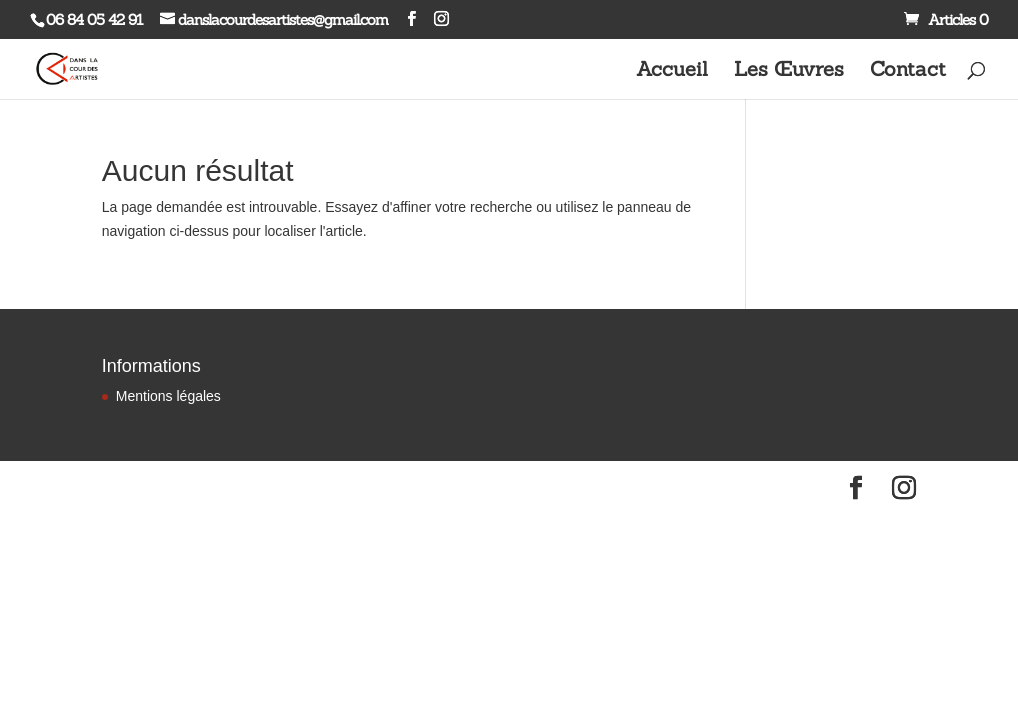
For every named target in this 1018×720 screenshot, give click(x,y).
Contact (908, 71)
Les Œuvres (789, 71)
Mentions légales (168, 396)
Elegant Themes (188, 487)
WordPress (320, 487)
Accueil (672, 71)
